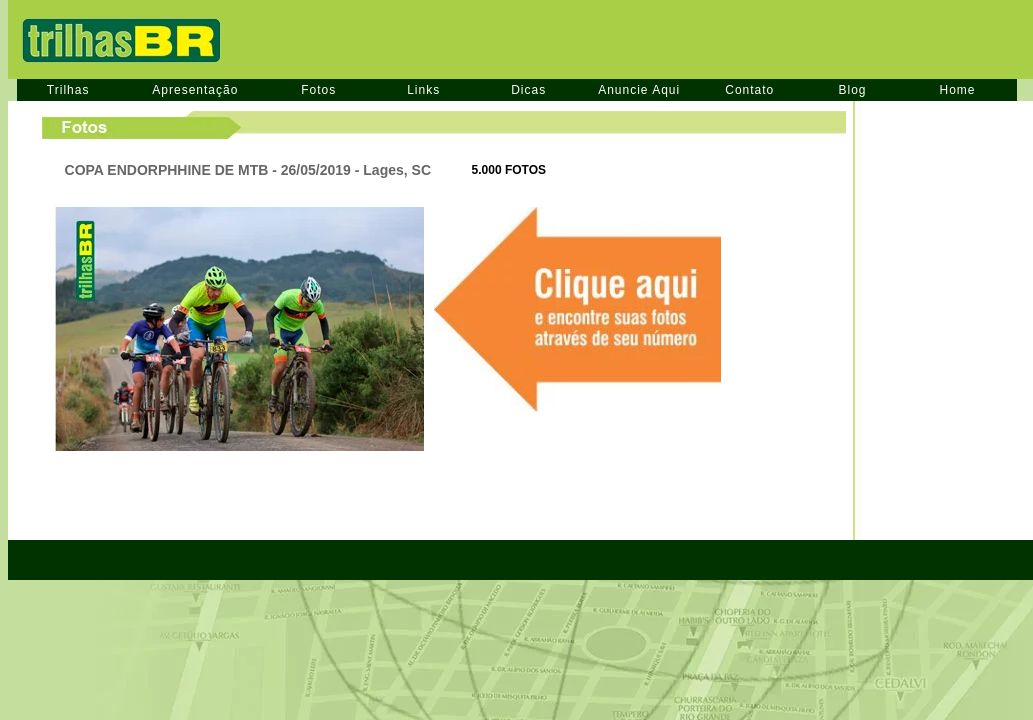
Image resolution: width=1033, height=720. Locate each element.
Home (958, 90)
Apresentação (195, 90)
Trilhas (68, 90)
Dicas (528, 90)
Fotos (318, 90)
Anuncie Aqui (639, 90)
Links (423, 90)
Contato (749, 90)
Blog (852, 90)
